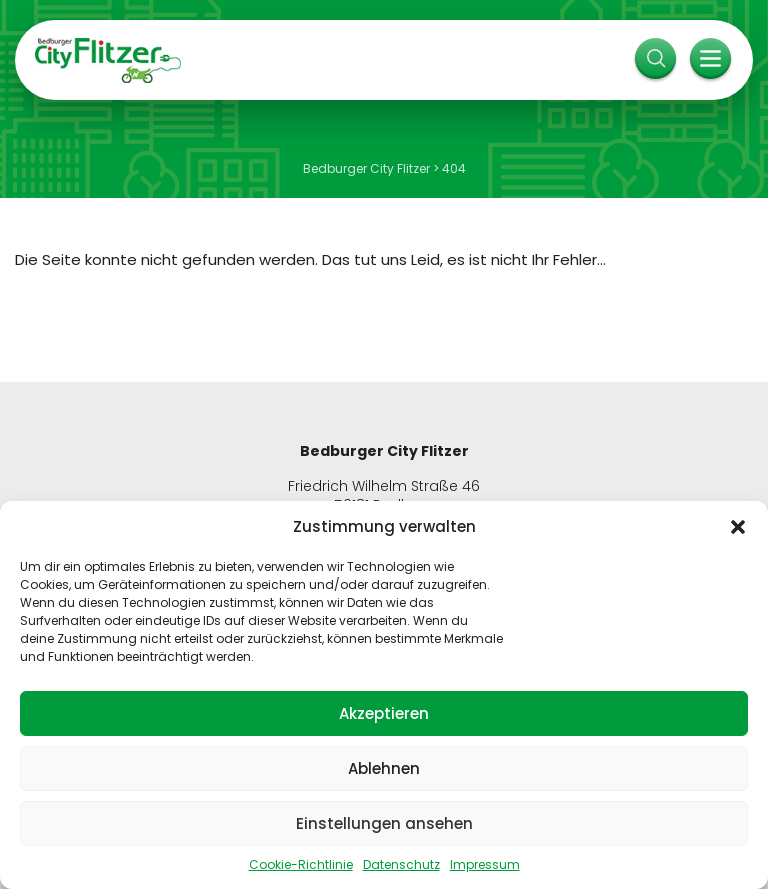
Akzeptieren (384, 713)
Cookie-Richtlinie (301, 864)
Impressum (485, 864)
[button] (738, 527)
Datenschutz (401, 864)
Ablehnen (384, 768)
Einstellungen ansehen (384, 823)
